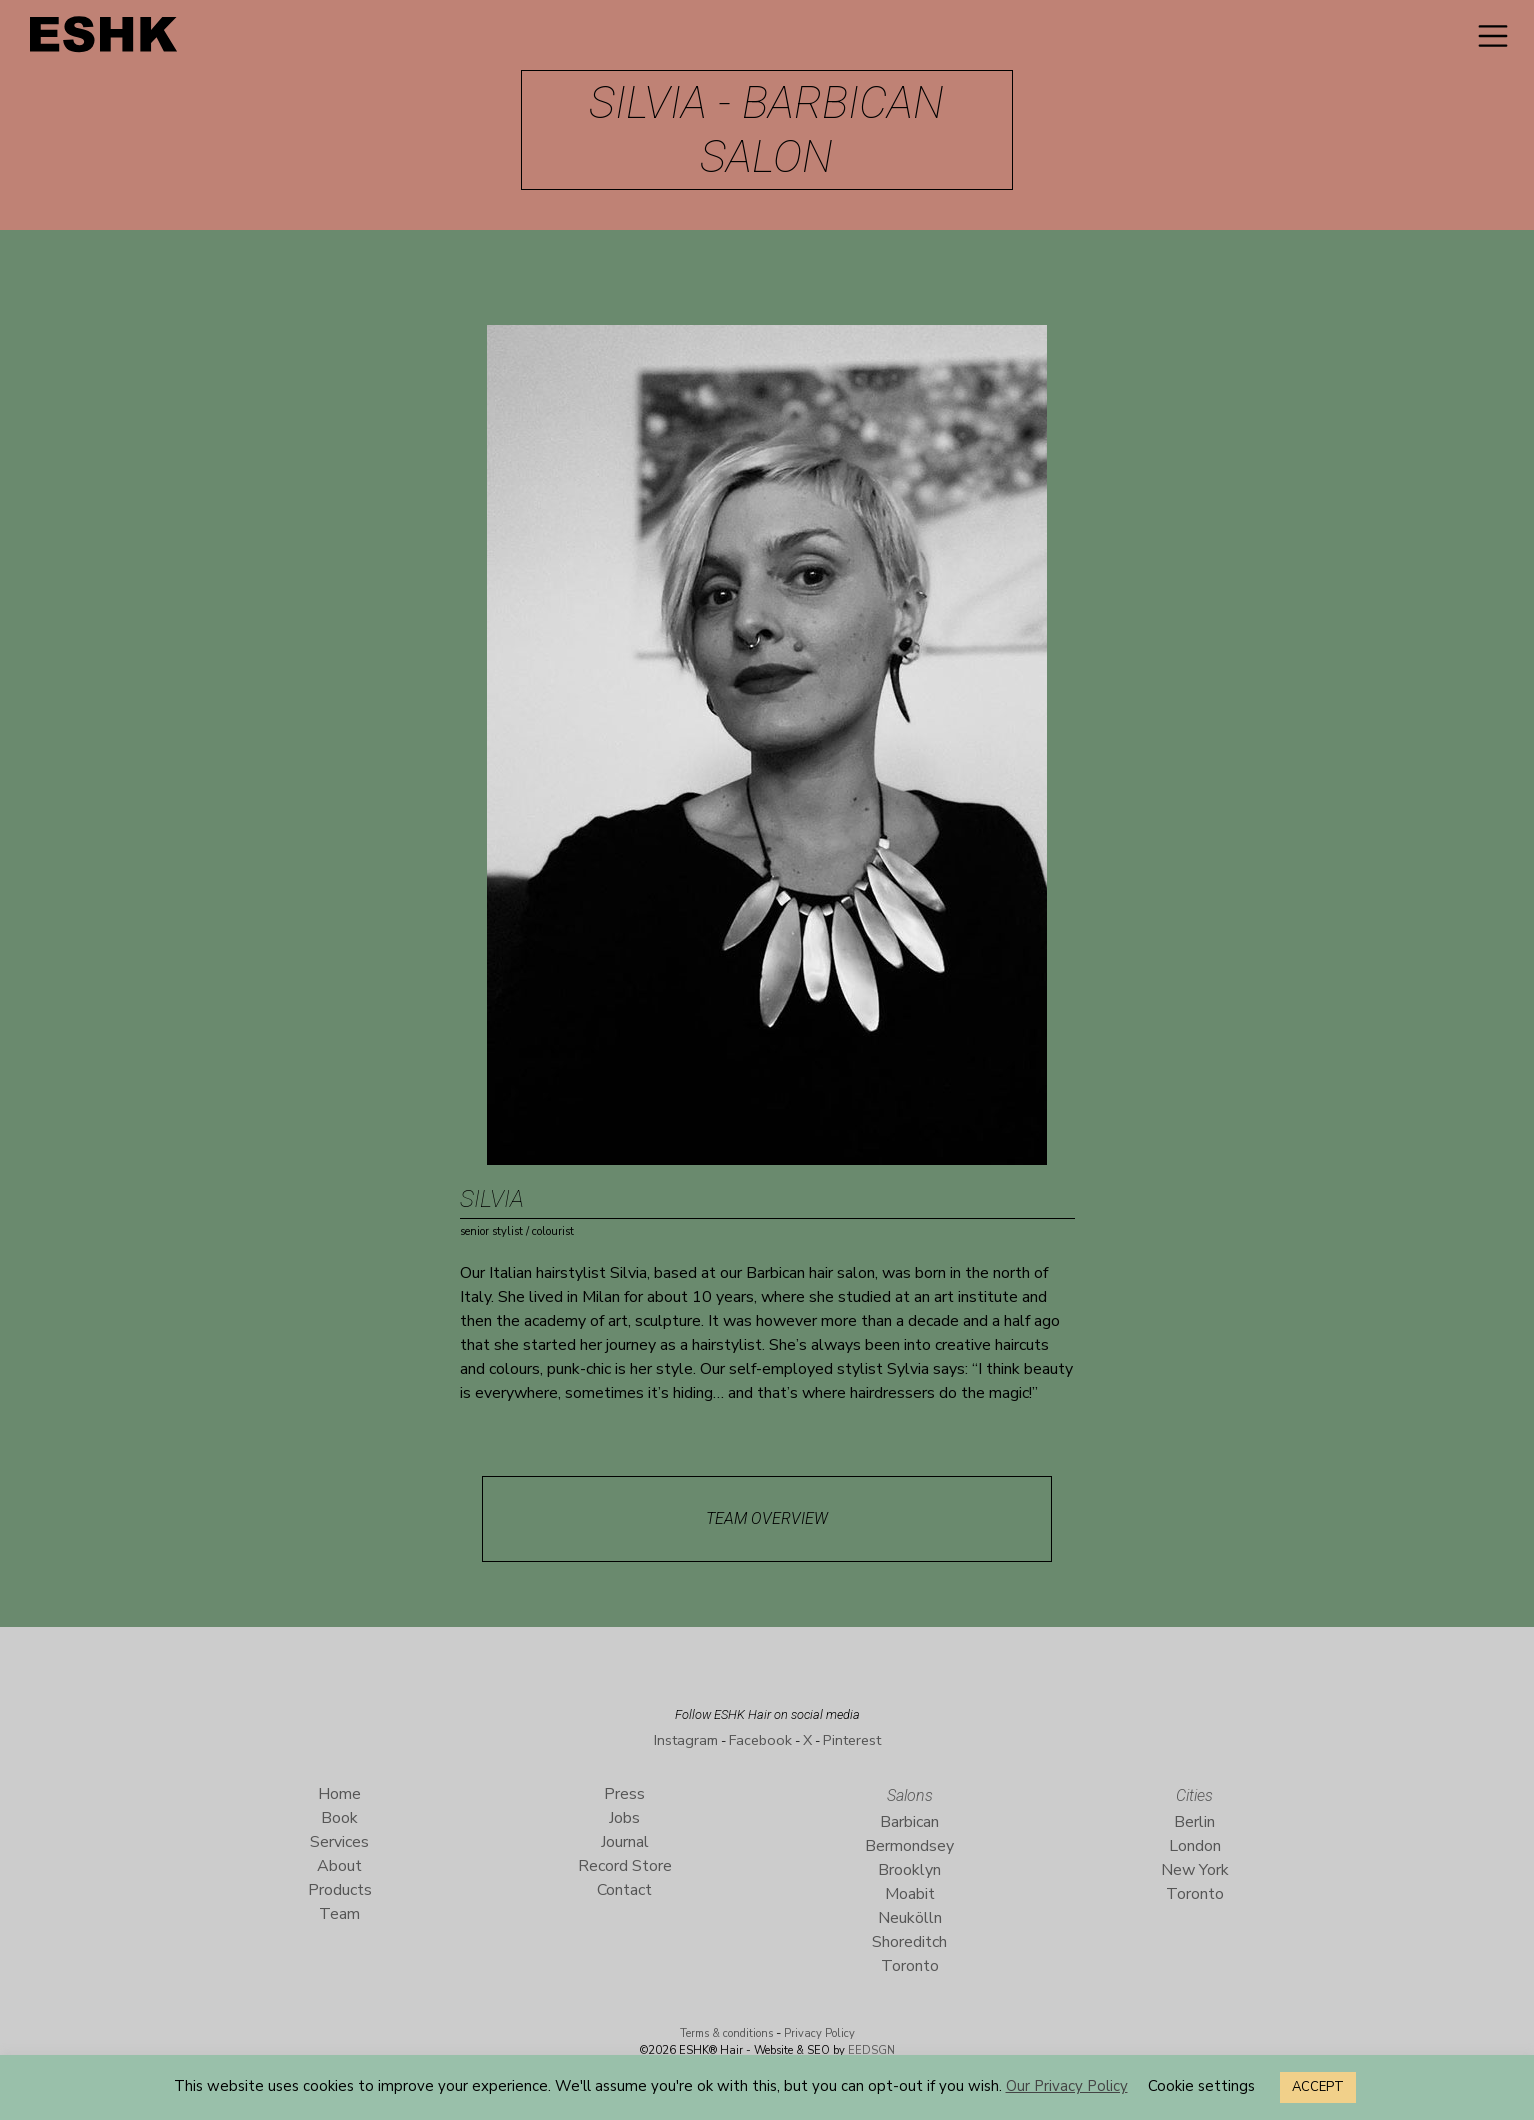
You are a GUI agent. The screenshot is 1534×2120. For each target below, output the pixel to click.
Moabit (910, 1894)
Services (339, 1842)
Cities (1194, 1795)
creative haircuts (992, 1345)
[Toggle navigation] (1493, 36)
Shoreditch (909, 1942)
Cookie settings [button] (1201, 2086)
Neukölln (910, 1918)
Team (339, 1914)
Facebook (760, 1740)
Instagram (686, 1740)
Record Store (625, 1866)
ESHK (105, 39)
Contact (624, 1890)
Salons (910, 1795)
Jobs (624, 1818)
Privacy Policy (819, 2033)
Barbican (909, 1822)
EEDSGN (870, 2050)
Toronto (910, 1966)
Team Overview (767, 1518)
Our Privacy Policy (1067, 2086)
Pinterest (852, 1740)
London (1195, 1846)
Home (339, 1794)
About (339, 1866)
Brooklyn (909, 1870)
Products (340, 1890)
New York (1195, 1870)
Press (624, 1794)
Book (339, 1818)
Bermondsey (909, 1846)
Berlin (1194, 1822)
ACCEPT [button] (1318, 2087)
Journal (625, 1842)
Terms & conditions (726, 2033)
